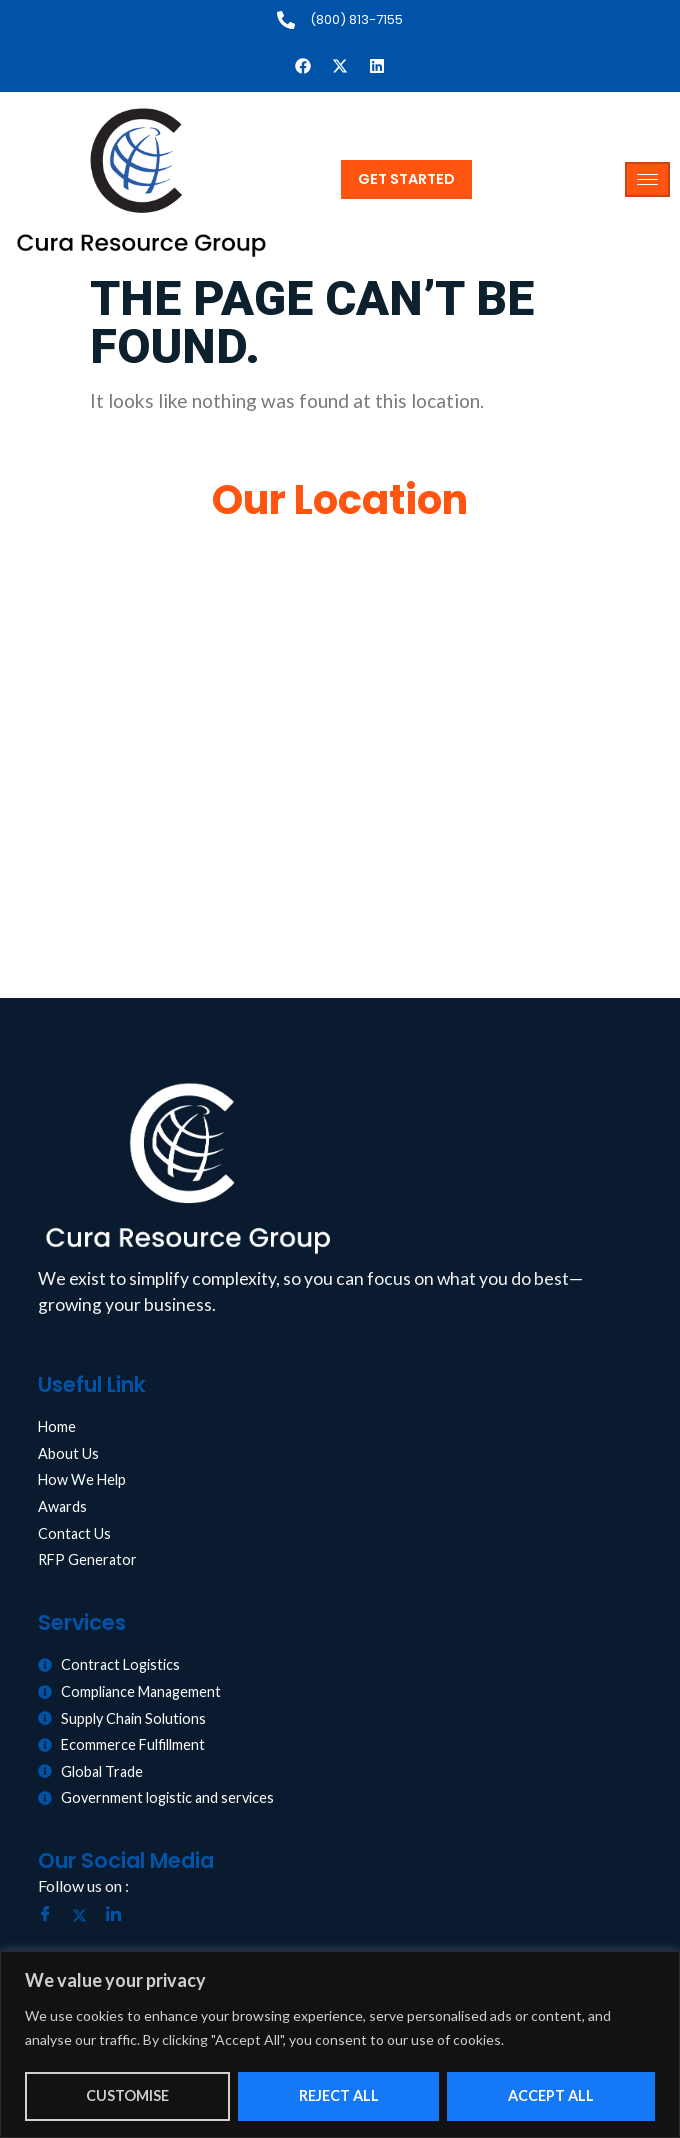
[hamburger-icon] (647, 179)
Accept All (551, 2095)
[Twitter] (87, 1916)
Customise (127, 2095)
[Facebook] (53, 1916)
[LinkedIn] (121, 1916)
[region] (340, 2044)
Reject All (339, 2095)
